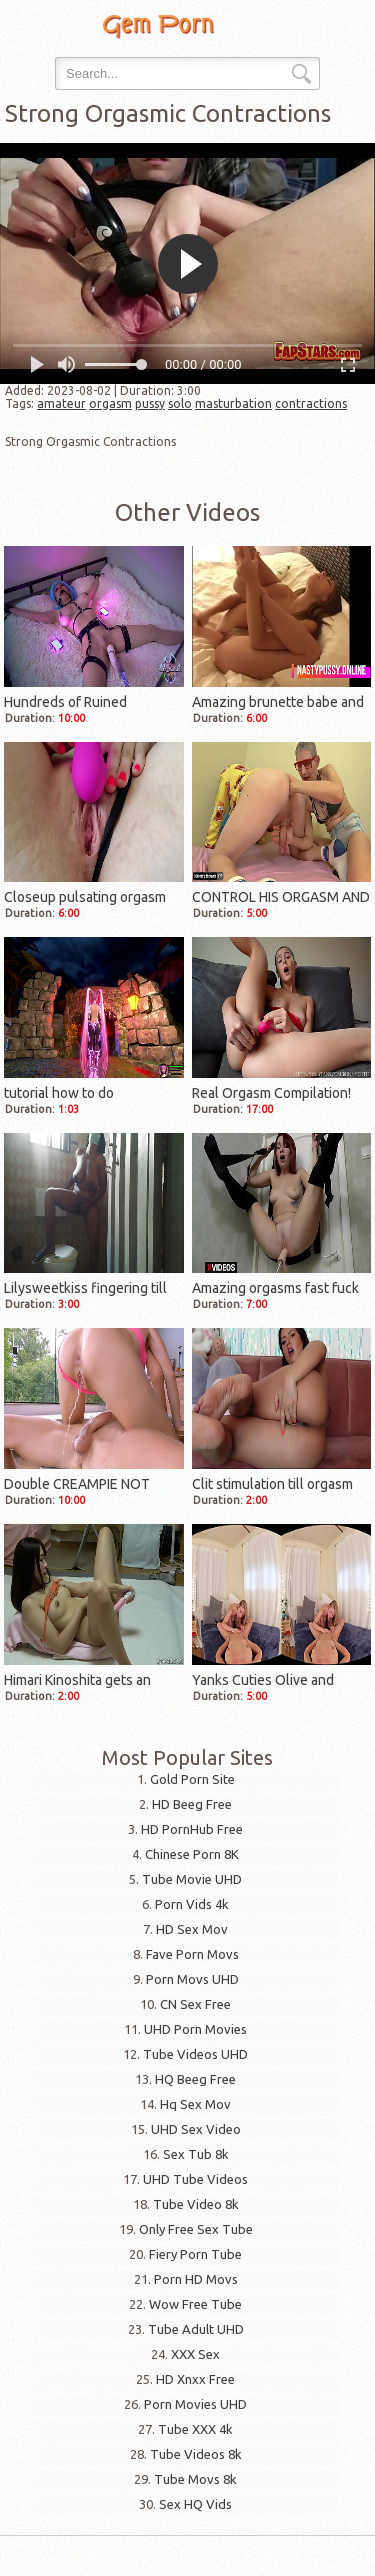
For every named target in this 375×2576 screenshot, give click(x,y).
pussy (150, 403)
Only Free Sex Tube (196, 2229)
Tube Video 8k (196, 2204)
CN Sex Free (195, 2004)
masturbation (233, 403)
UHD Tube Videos (195, 2179)
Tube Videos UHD (195, 2054)
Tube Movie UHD (192, 1879)
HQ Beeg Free (195, 2079)
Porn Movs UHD (192, 1979)
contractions (311, 403)
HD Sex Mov (192, 1929)
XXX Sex (195, 2354)
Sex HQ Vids (195, 2504)
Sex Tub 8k (196, 2154)
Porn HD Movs (196, 2279)
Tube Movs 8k (195, 2479)
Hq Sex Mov (195, 2104)
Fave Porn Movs (192, 1954)
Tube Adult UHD (196, 2329)
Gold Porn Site (192, 1779)
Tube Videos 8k (196, 2454)
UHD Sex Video (196, 2129)
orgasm (110, 403)
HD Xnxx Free (195, 2379)
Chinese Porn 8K (192, 1854)
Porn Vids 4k (192, 1904)
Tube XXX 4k (195, 2429)
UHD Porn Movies (195, 2029)
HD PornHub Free (192, 1829)
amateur (61, 403)
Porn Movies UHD (195, 2404)
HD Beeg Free (192, 1804)
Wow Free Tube (195, 2304)
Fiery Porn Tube (195, 2254)
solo (180, 403)
